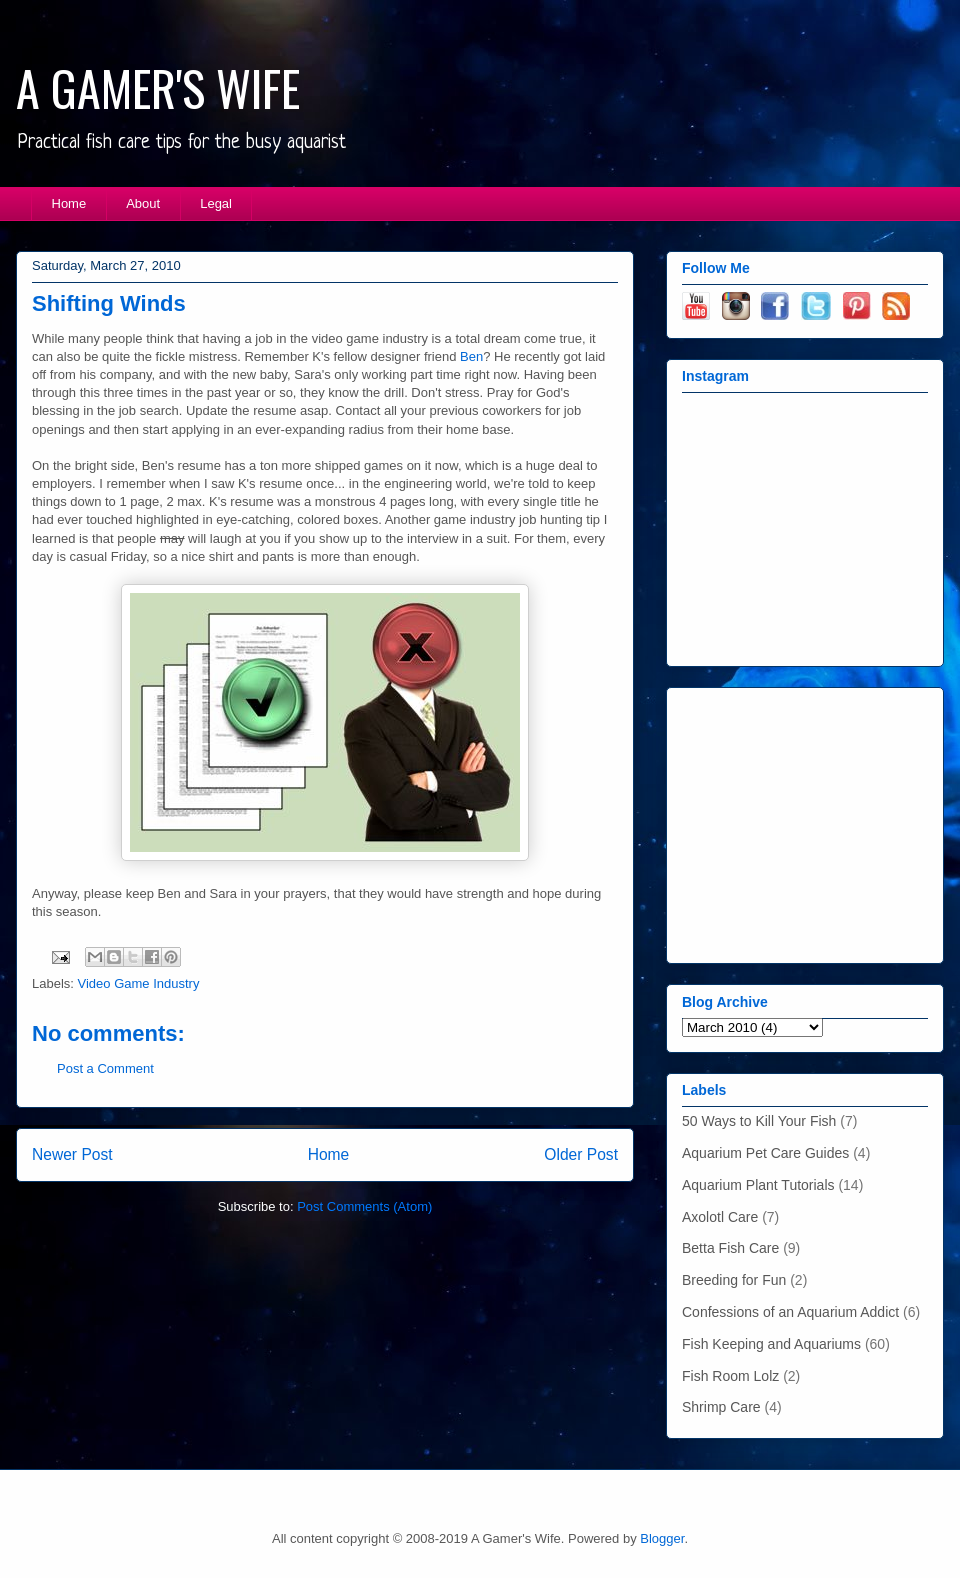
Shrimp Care (721, 1407)
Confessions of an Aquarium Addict (790, 1312)
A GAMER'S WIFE (158, 87)
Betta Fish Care (730, 1248)
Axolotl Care (720, 1217)
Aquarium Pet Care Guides (765, 1153)
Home (69, 203)
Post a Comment (105, 1068)
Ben (471, 356)
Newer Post (72, 1154)
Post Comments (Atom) (364, 1206)
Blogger (662, 1538)
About (143, 203)
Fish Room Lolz (730, 1376)
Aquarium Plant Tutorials (758, 1185)
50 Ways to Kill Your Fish (759, 1121)
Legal (216, 203)
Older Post (581, 1154)
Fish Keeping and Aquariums (771, 1344)
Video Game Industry (139, 983)
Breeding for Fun (734, 1280)
